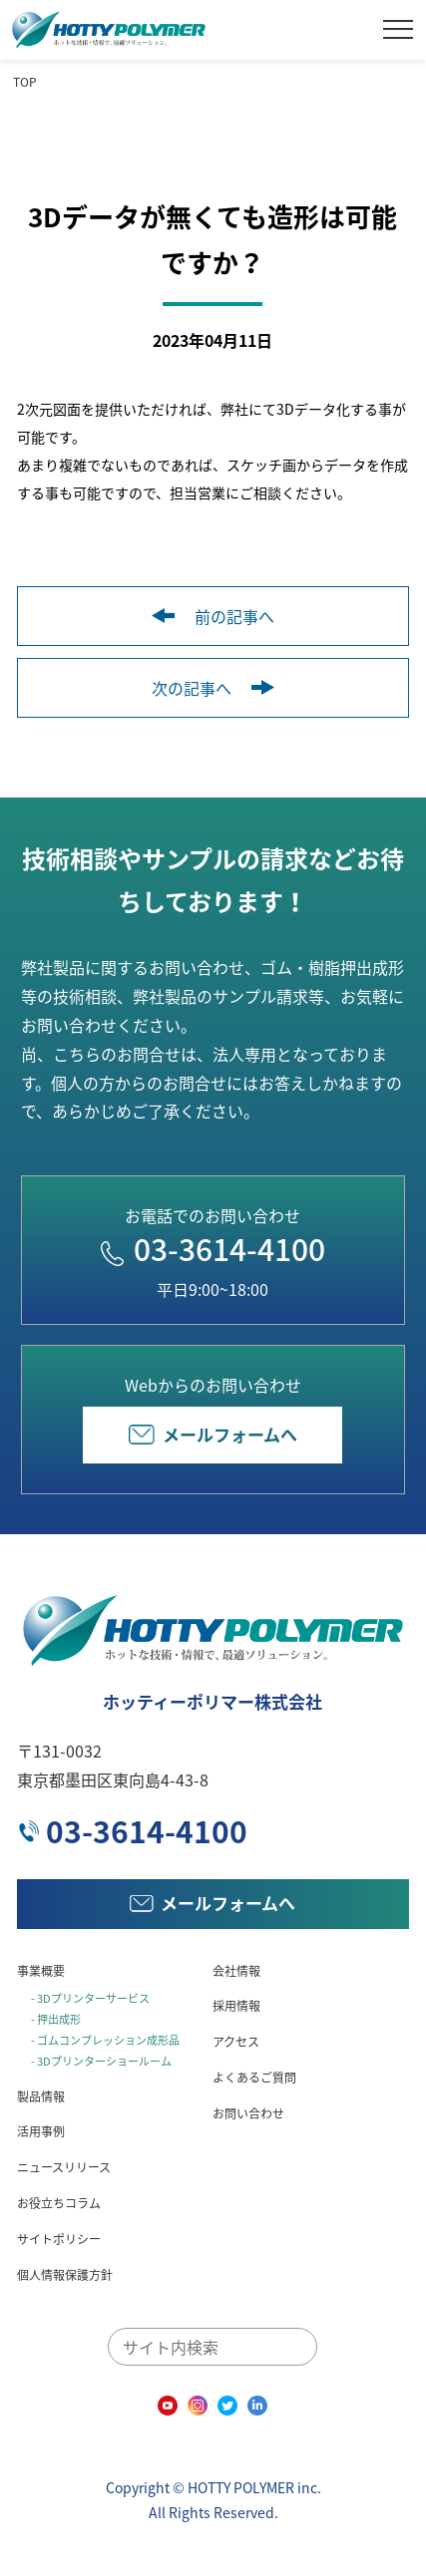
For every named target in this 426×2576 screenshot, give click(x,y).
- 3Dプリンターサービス (90, 1998)
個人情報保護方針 (65, 2275)
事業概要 (41, 1971)
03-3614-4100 (213, 1248)
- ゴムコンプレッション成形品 (105, 2040)
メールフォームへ (213, 1434)
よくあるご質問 (254, 2078)
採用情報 (236, 2006)
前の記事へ (213, 616)
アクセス (236, 2042)
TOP (25, 82)
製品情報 (41, 2096)
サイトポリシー (59, 2239)
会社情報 (236, 1971)
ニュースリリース (64, 2167)
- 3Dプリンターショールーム (101, 2061)
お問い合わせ (248, 2113)
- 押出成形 (56, 2019)
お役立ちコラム (59, 2203)
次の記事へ (213, 688)
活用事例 (41, 2131)
